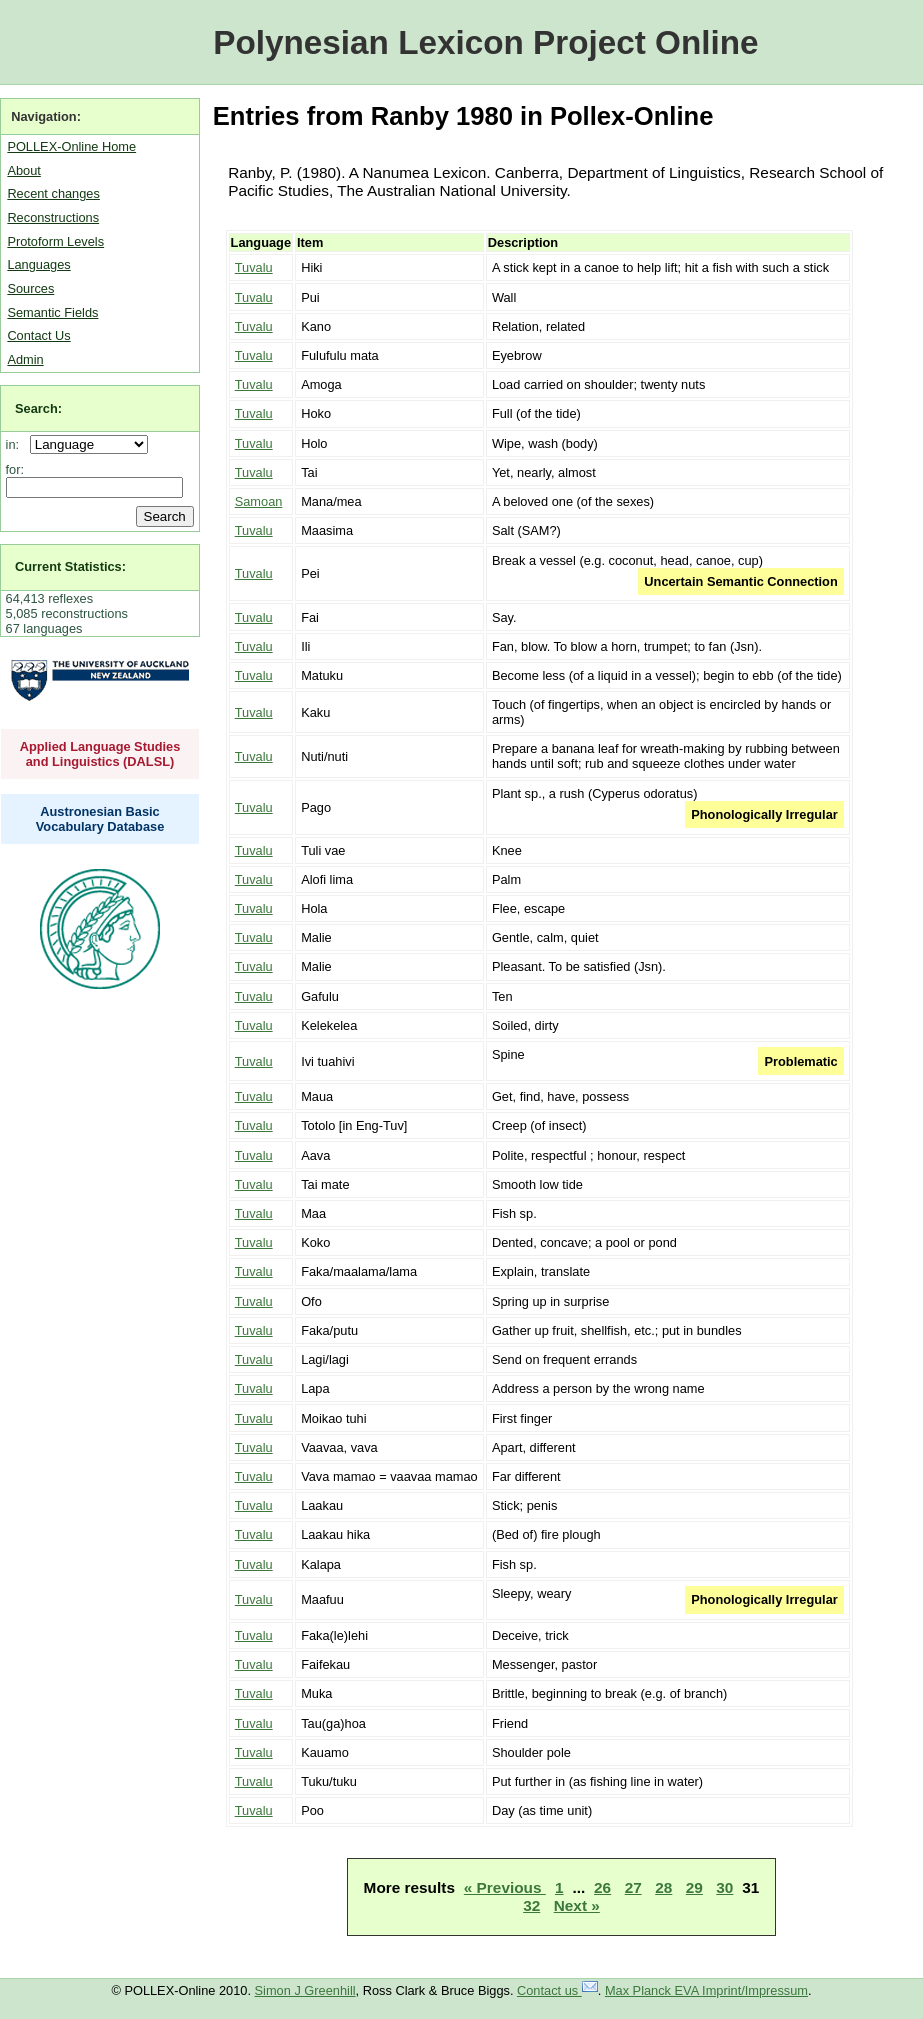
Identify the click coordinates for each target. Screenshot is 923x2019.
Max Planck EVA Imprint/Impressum (706, 1990)
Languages (38, 264)
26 (602, 1887)
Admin (25, 359)
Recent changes (53, 193)
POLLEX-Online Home (71, 146)
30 (724, 1887)
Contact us (557, 1990)
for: (15, 469)
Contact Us (38, 335)
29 (694, 1887)
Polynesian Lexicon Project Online (485, 42)
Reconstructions (53, 217)
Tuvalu (254, 267)
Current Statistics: (70, 566)
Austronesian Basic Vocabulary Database (100, 819)
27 (633, 1887)
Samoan (259, 501)
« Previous (505, 1887)
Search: (38, 408)
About (23, 170)
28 (663, 1887)
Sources (30, 288)
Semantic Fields (52, 312)
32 (531, 1905)
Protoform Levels (55, 241)
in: (16, 444)
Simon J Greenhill (305, 1990)
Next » (577, 1905)
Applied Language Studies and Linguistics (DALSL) (100, 754)
